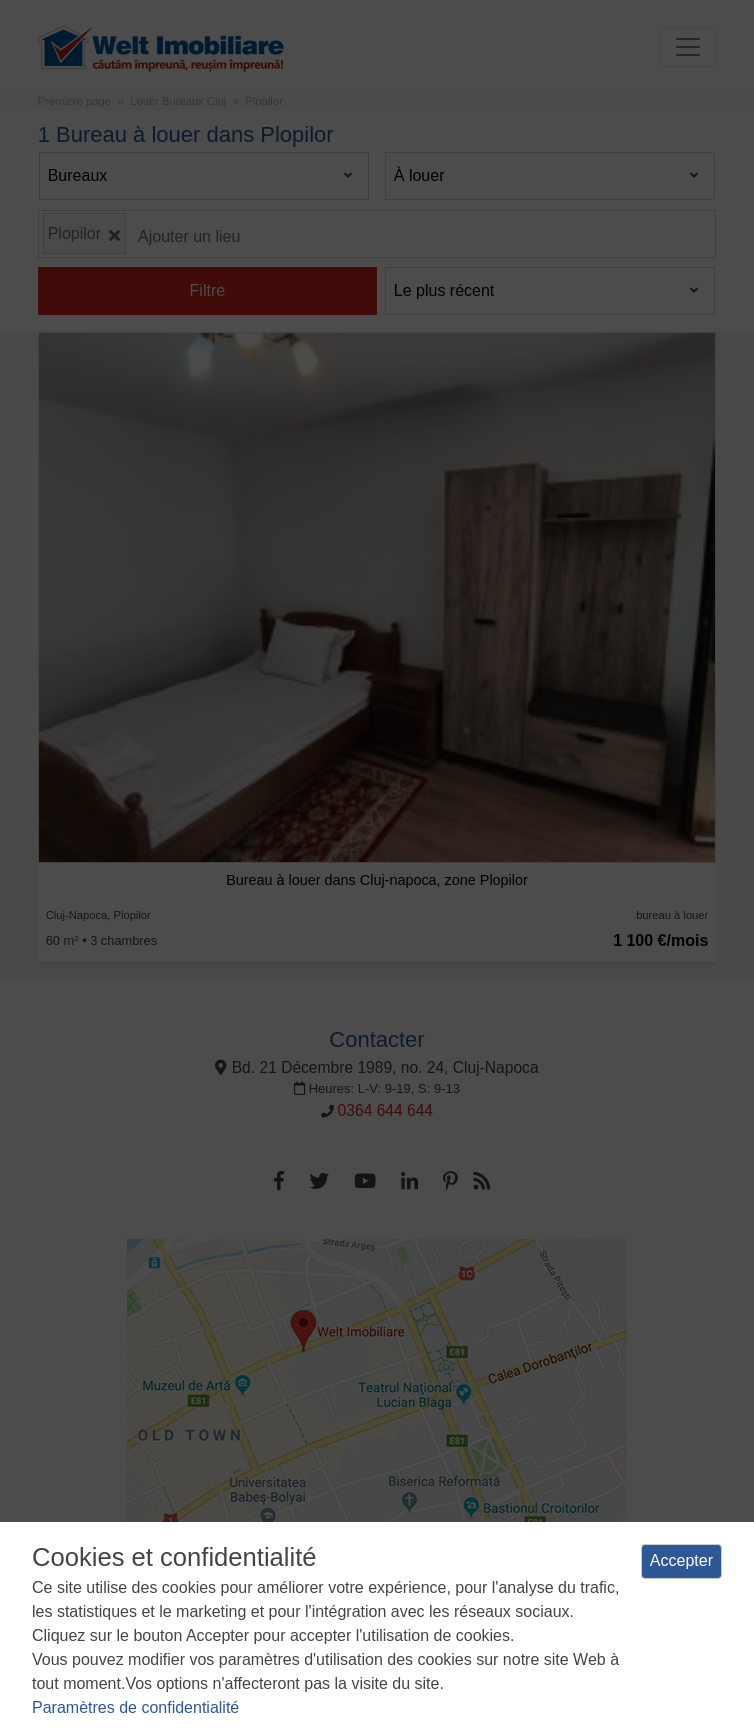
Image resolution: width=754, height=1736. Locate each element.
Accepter (681, 1560)
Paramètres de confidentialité (135, 1707)
